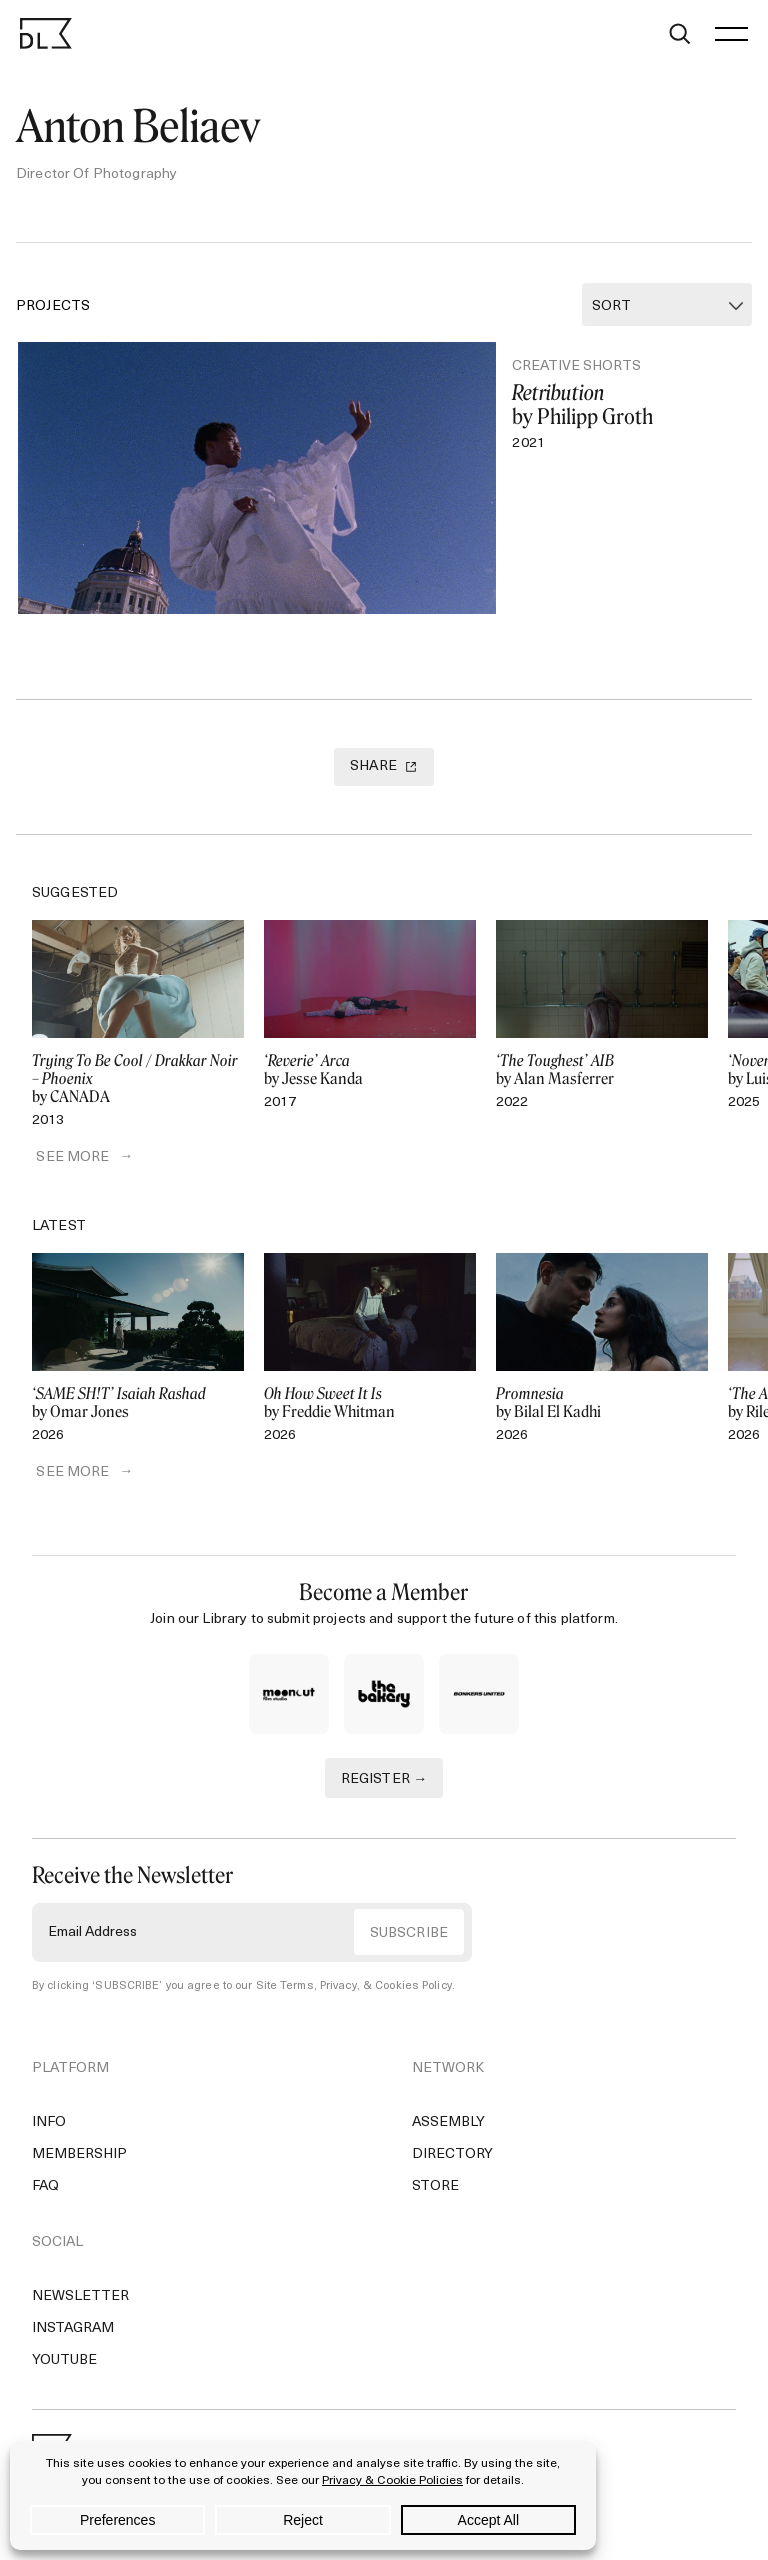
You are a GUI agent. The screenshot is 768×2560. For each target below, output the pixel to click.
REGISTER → (384, 1787)
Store (435, 2193)
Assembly (448, 2129)
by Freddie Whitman (370, 1410)
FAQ (45, 2193)
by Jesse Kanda (370, 1077)
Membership (79, 2161)
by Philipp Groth (622, 405)
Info (49, 2129)
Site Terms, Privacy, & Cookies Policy (353, 1993)
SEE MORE (68, 1164)
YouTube (64, 2367)
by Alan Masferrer (602, 1077)
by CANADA (138, 1086)
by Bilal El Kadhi (602, 1410)
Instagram (73, 2335)
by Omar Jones (138, 1410)
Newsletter (80, 2303)
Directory (452, 2161)
